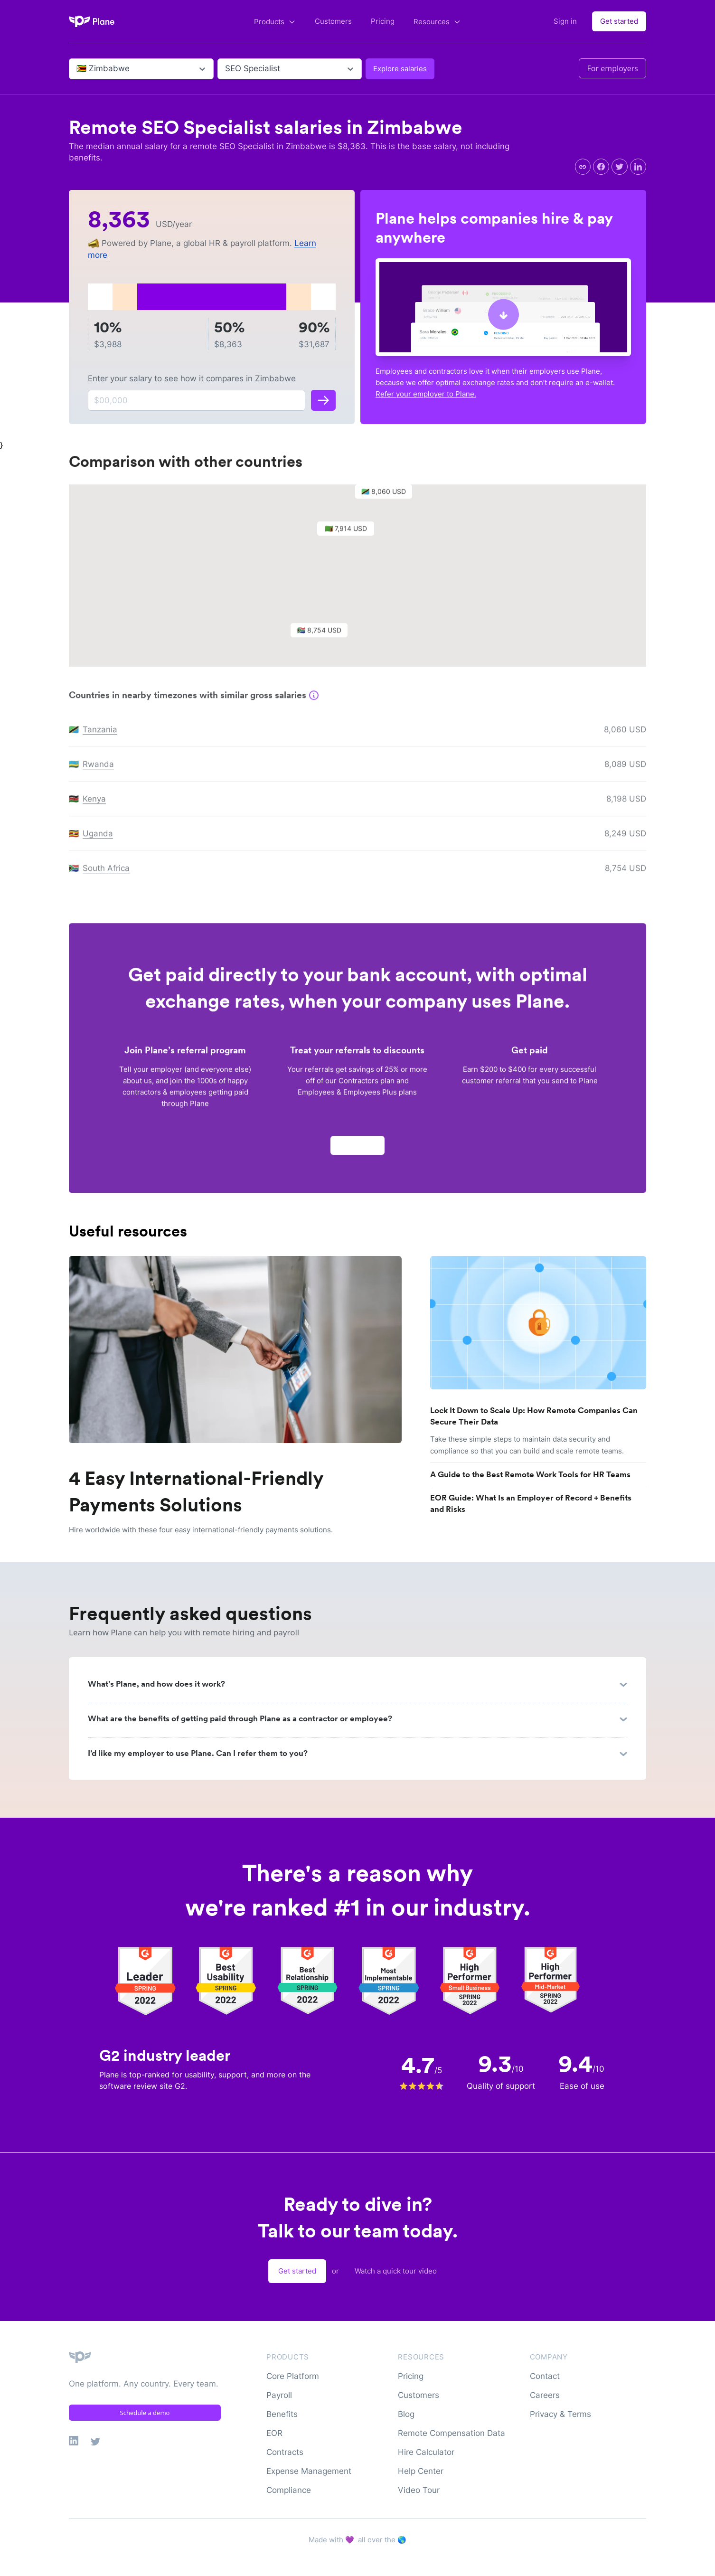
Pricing (383, 21)
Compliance (288, 2490)
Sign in (565, 21)
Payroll (279, 2395)
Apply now (357, 1149)
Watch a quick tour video (396, 2270)
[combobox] (77, 69)
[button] (350, 535)
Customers (333, 21)
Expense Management (308, 2471)
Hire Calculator (426, 2452)
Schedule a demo (145, 2412)
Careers (545, 2395)
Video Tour (419, 2490)
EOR (274, 2433)
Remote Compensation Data (451, 2433)
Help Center (420, 2471)
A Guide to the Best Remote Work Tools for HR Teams (530, 1474)
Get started (619, 21)
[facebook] (601, 166)
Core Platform (292, 2376)
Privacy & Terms (560, 2414)
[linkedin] (638, 166)
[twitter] (619, 166)
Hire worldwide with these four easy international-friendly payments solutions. (201, 1529)
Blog (406, 2414)
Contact (545, 2376)
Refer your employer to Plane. (426, 393)
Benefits (282, 2414)
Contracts (284, 2452)
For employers (612, 68)
